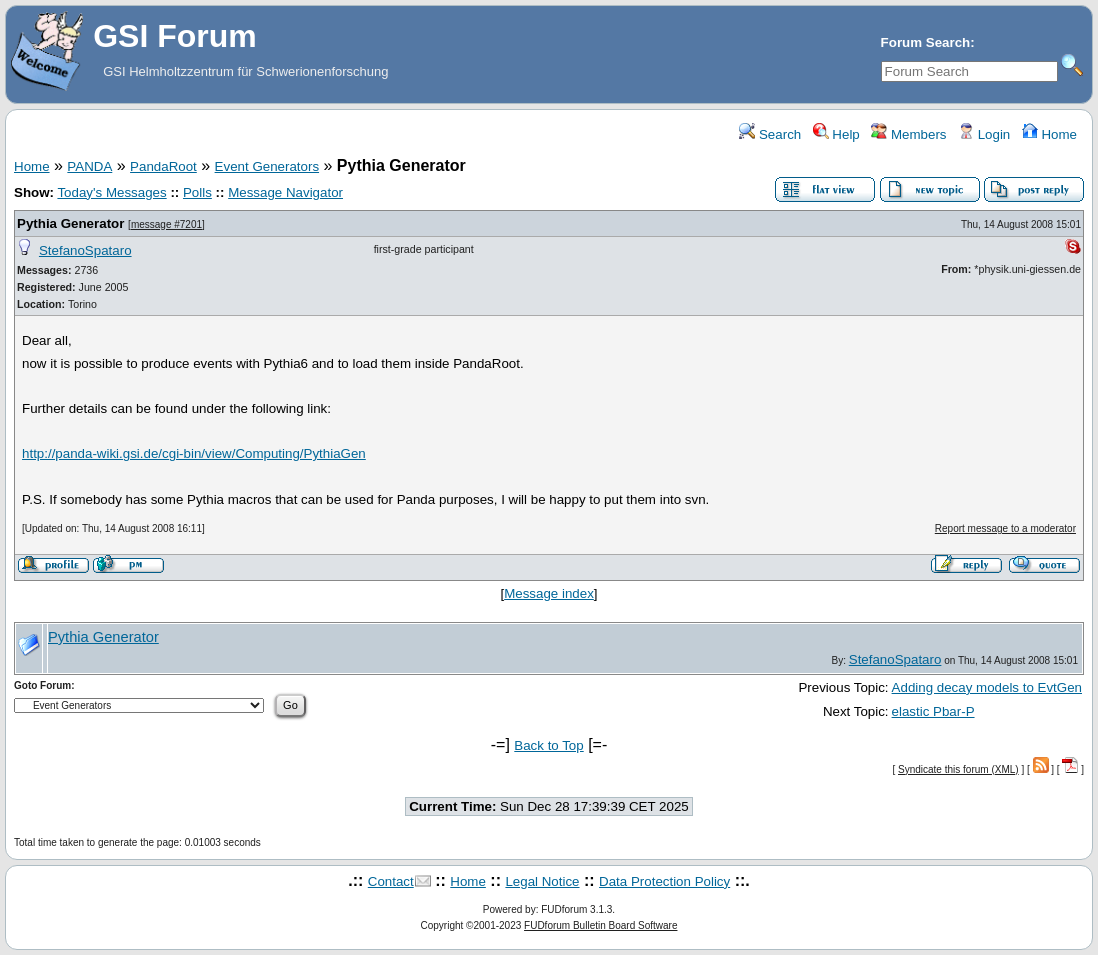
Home (1049, 134)
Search (770, 134)
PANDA (89, 166)
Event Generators (267, 166)
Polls (197, 192)
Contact (391, 881)
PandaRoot (163, 166)
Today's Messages (111, 192)
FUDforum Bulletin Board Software (600, 925)
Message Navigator (285, 192)
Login (984, 134)
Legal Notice (542, 881)
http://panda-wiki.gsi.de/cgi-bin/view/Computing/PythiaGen (194, 453)
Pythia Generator (70, 223)
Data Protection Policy (664, 881)
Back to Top (548, 745)
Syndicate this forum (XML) (958, 769)
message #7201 (166, 224)
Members (908, 134)
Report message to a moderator (1005, 528)
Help (836, 134)
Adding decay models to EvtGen (987, 687)
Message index (549, 593)
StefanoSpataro (85, 250)
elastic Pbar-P (933, 711)
